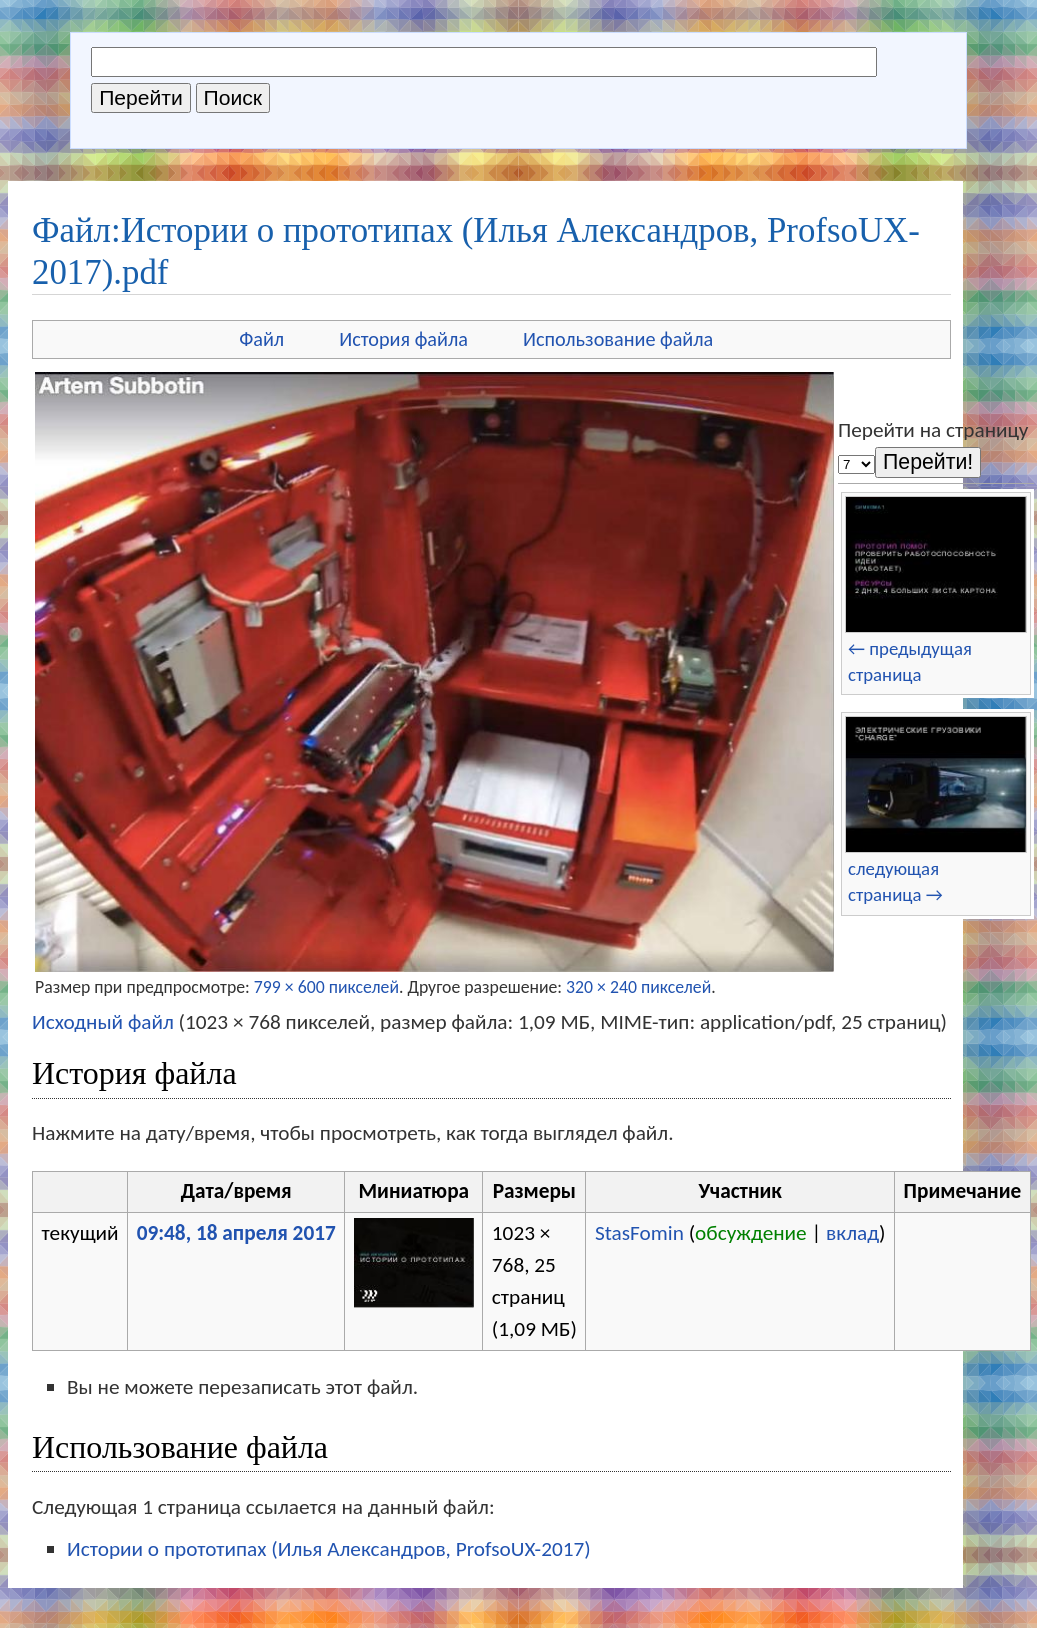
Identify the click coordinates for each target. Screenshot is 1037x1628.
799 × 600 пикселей (326, 987)
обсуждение (751, 1233)
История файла (403, 339)
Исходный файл (103, 1022)
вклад (852, 1233)
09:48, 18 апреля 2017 (236, 1233)
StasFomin (639, 1233)
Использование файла (618, 339)
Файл (261, 339)
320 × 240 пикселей (638, 987)
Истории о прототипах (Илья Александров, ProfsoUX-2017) (329, 1549)
